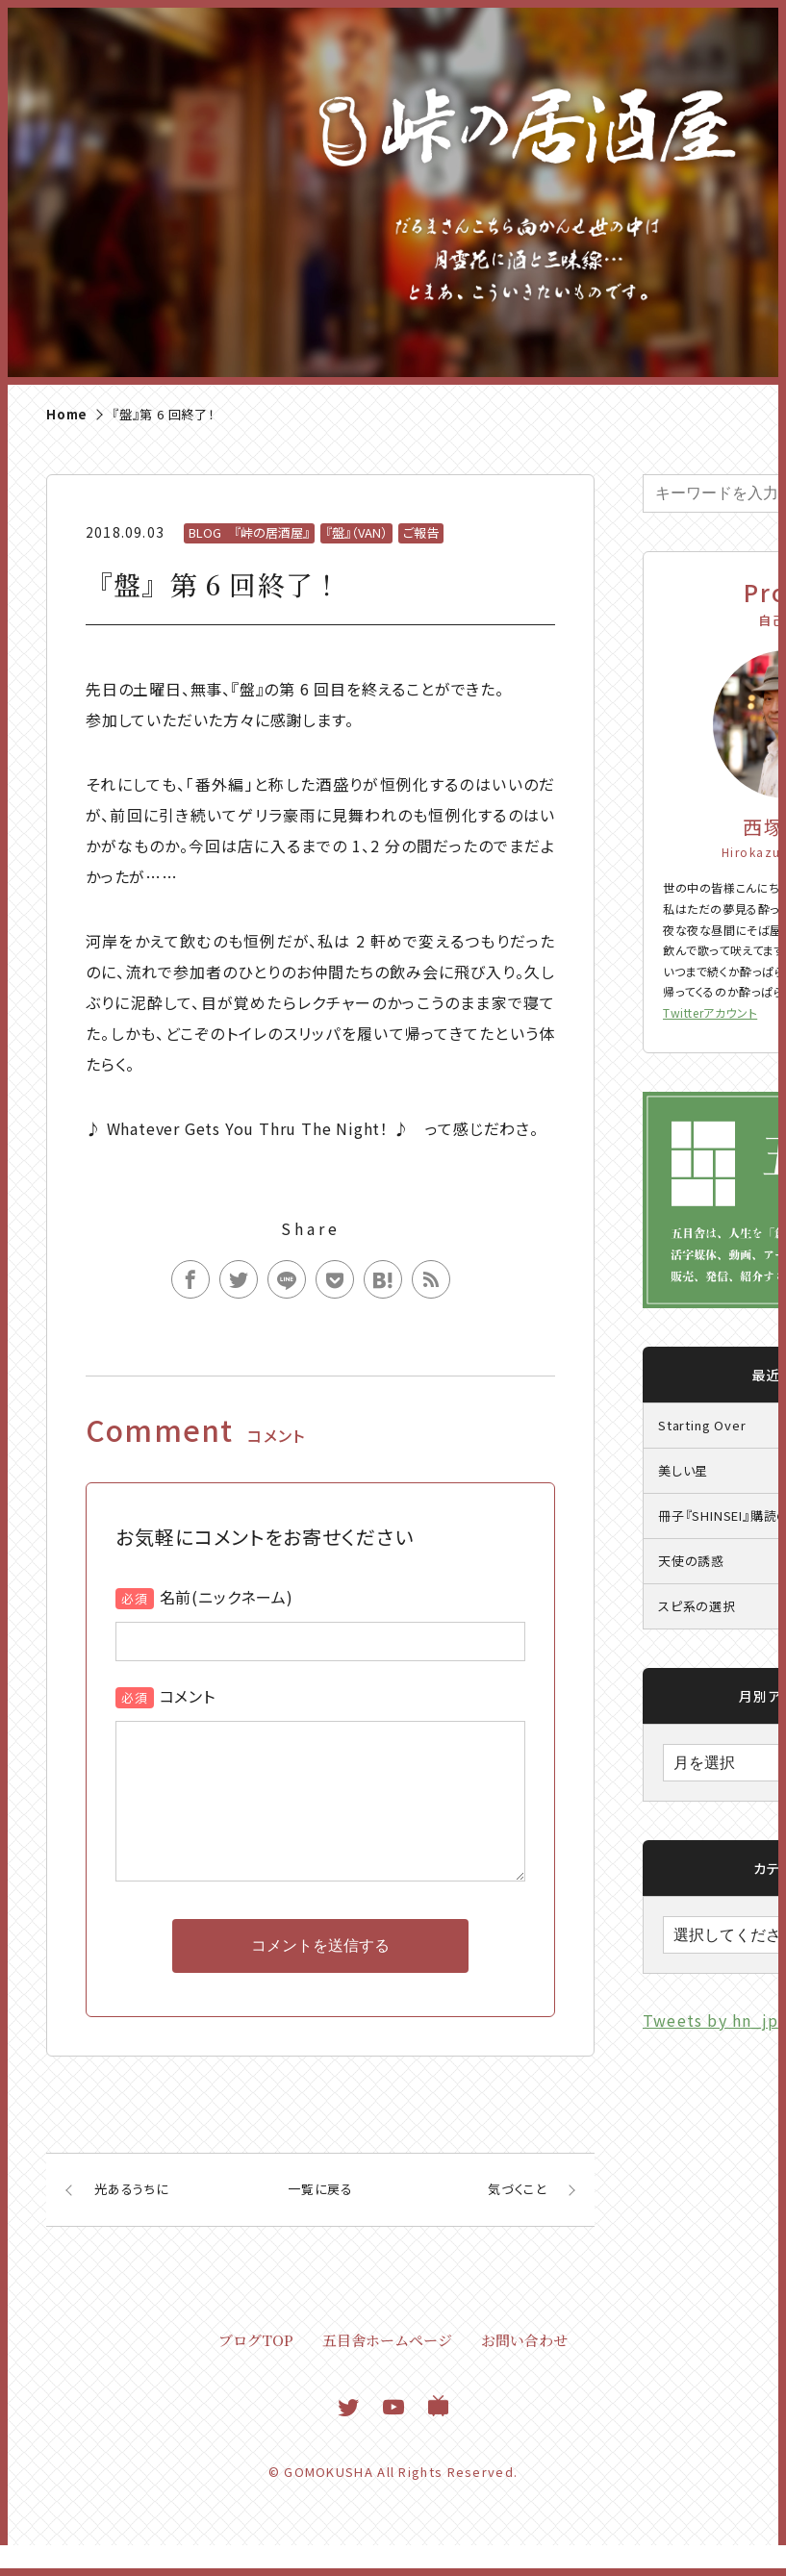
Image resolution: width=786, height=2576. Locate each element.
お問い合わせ (524, 2370)
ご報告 (421, 532)
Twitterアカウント (710, 1012)
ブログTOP (255, 2370)
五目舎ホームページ (387, 2370)
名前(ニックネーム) (226, 1596)
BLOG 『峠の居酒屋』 (249, 532)
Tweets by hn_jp (710, 2020)
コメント (188, 1695)
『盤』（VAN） (356, 532)
